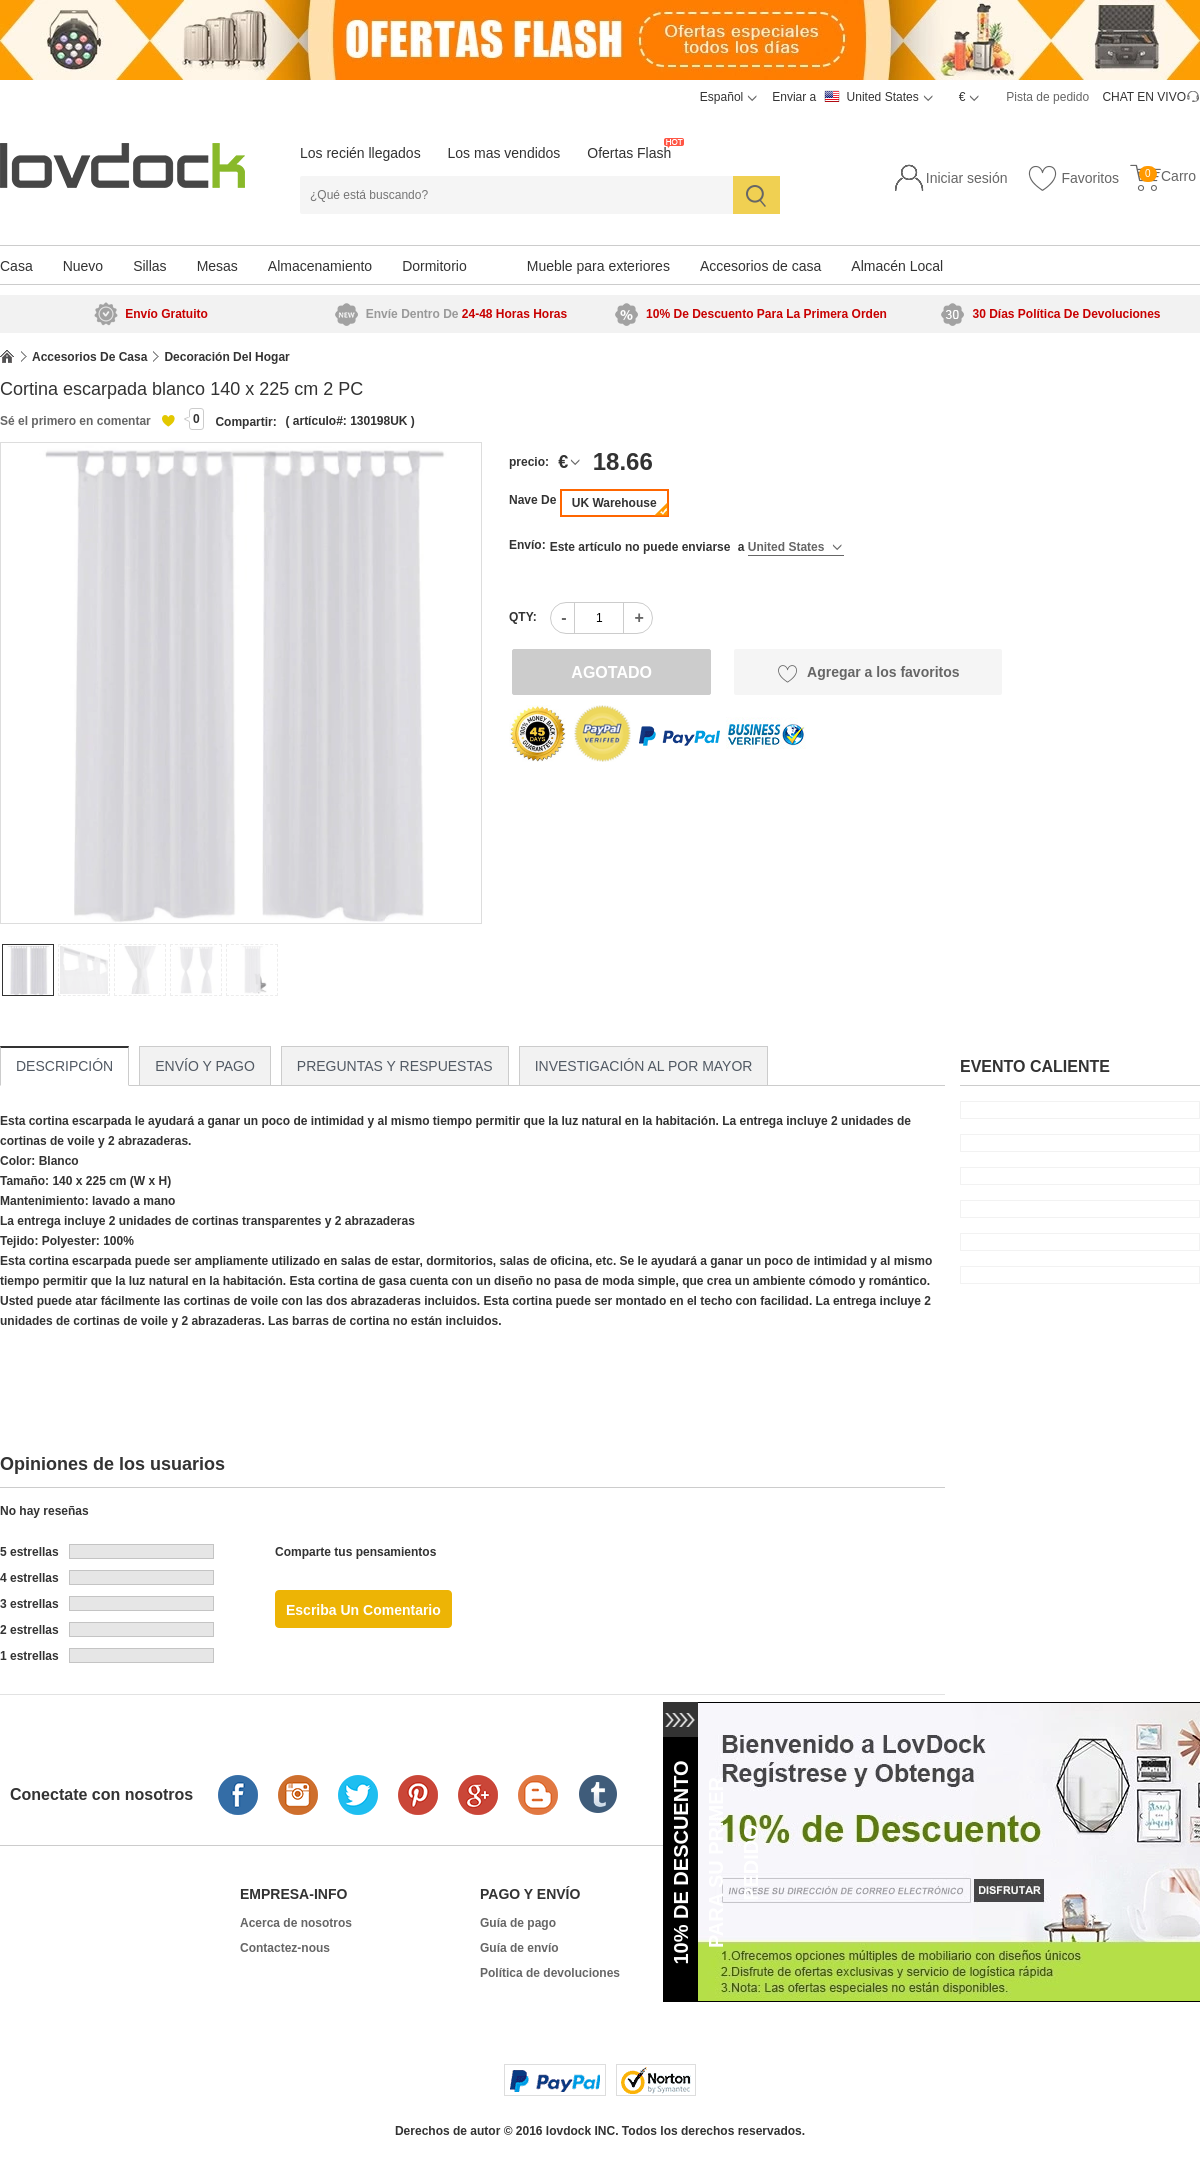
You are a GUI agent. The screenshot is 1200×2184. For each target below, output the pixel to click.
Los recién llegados (360, 153)
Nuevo (83, 266)
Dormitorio (434, 266)
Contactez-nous (285, 1948)
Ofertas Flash (629, 153)
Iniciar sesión (967, 178)
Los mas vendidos (504, 153)
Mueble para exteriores (598, 266)
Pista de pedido (1047, 97)
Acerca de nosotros (296, 1923)
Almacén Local (897, 266)
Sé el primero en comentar (75, 421)
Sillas (149, 266)
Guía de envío (519, 1948)
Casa (16, 266)
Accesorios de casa (760, 266)
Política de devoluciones (550, 1973)
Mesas (217, 266)
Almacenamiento (320, 266)
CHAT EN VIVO (1144, 97)
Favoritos (1073, 179)
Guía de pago (518, 1923)
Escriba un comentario (363, 1610)
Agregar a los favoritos (868, 673)
